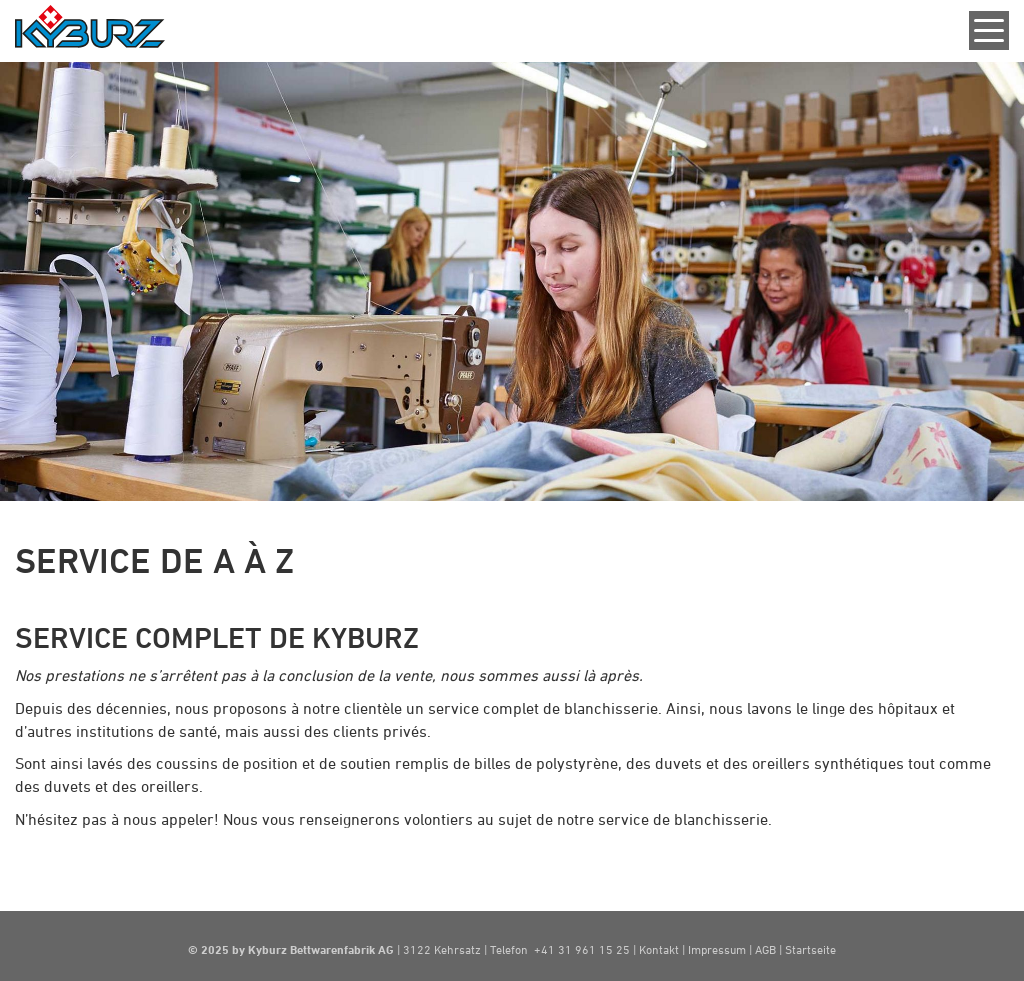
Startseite (810, 949)
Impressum (717, 949)
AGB (767, 949)
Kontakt (660, 949)
